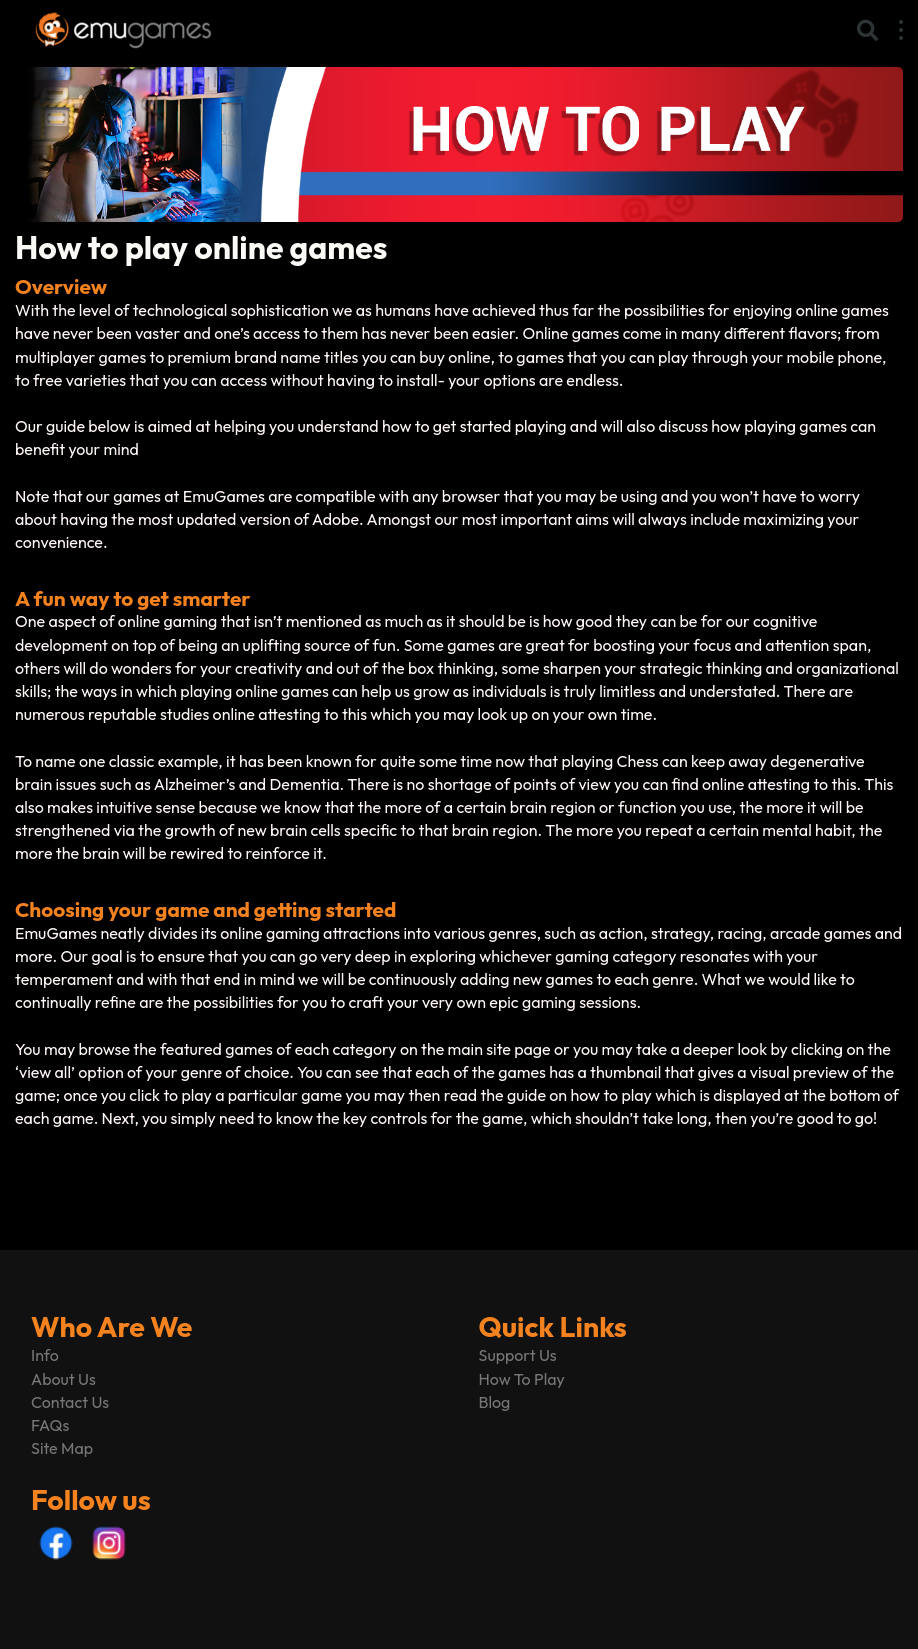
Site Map (62, 1448)
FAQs (50, 1425)
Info (45, 1355)
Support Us (518, 1355)
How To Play (522, 1379)
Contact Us (70, 1402)
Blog (495, 1402)
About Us (63, 1379)
